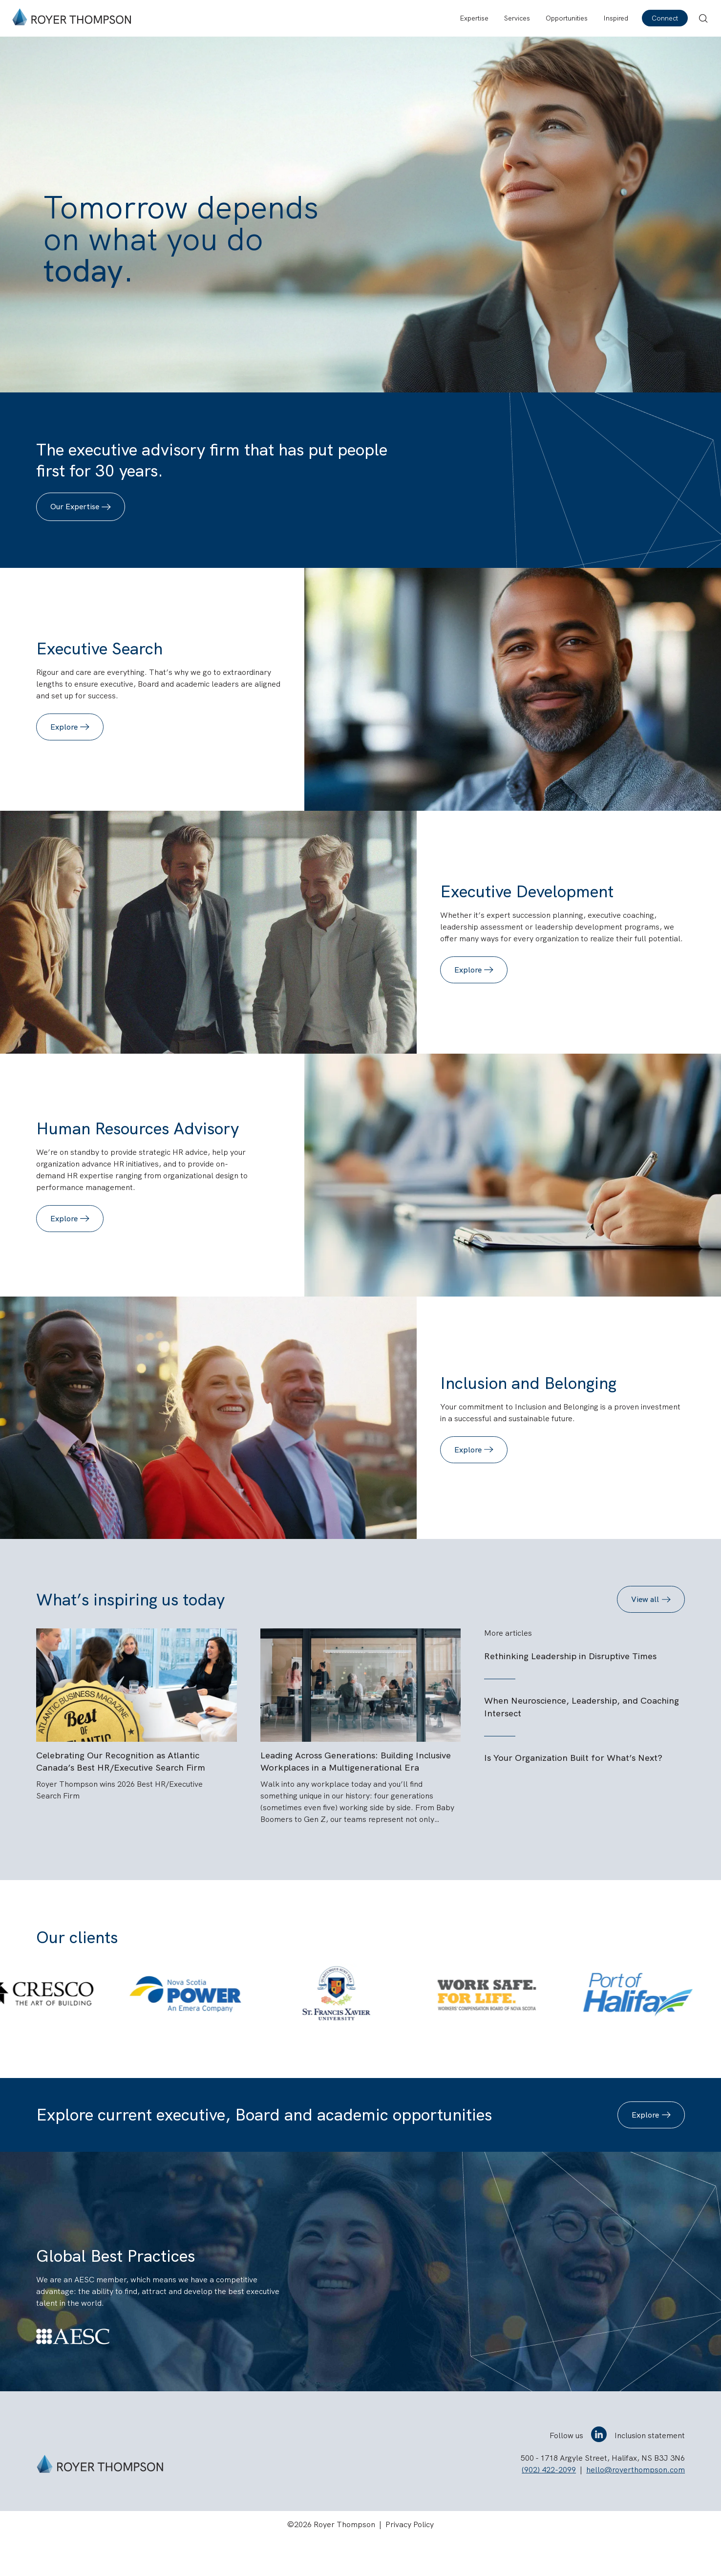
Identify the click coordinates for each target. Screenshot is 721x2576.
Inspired (615, 18)
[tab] (314, 2066)
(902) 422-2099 (549, 2507)
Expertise (474, 18)
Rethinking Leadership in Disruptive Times (570, 1656)
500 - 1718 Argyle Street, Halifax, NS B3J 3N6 (603, 2495)
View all (645, 1599)
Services (517, 18)
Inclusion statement (650, 2473)
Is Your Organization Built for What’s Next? (573, 1758)
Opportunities (567, 18)
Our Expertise (74, 506)
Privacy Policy (409, 2562)
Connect (665, 18)
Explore (64, 727)
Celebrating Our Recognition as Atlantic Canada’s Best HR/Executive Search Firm (120, 1799)
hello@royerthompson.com (635, 2507)
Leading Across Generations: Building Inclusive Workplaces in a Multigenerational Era (355, 1799)
